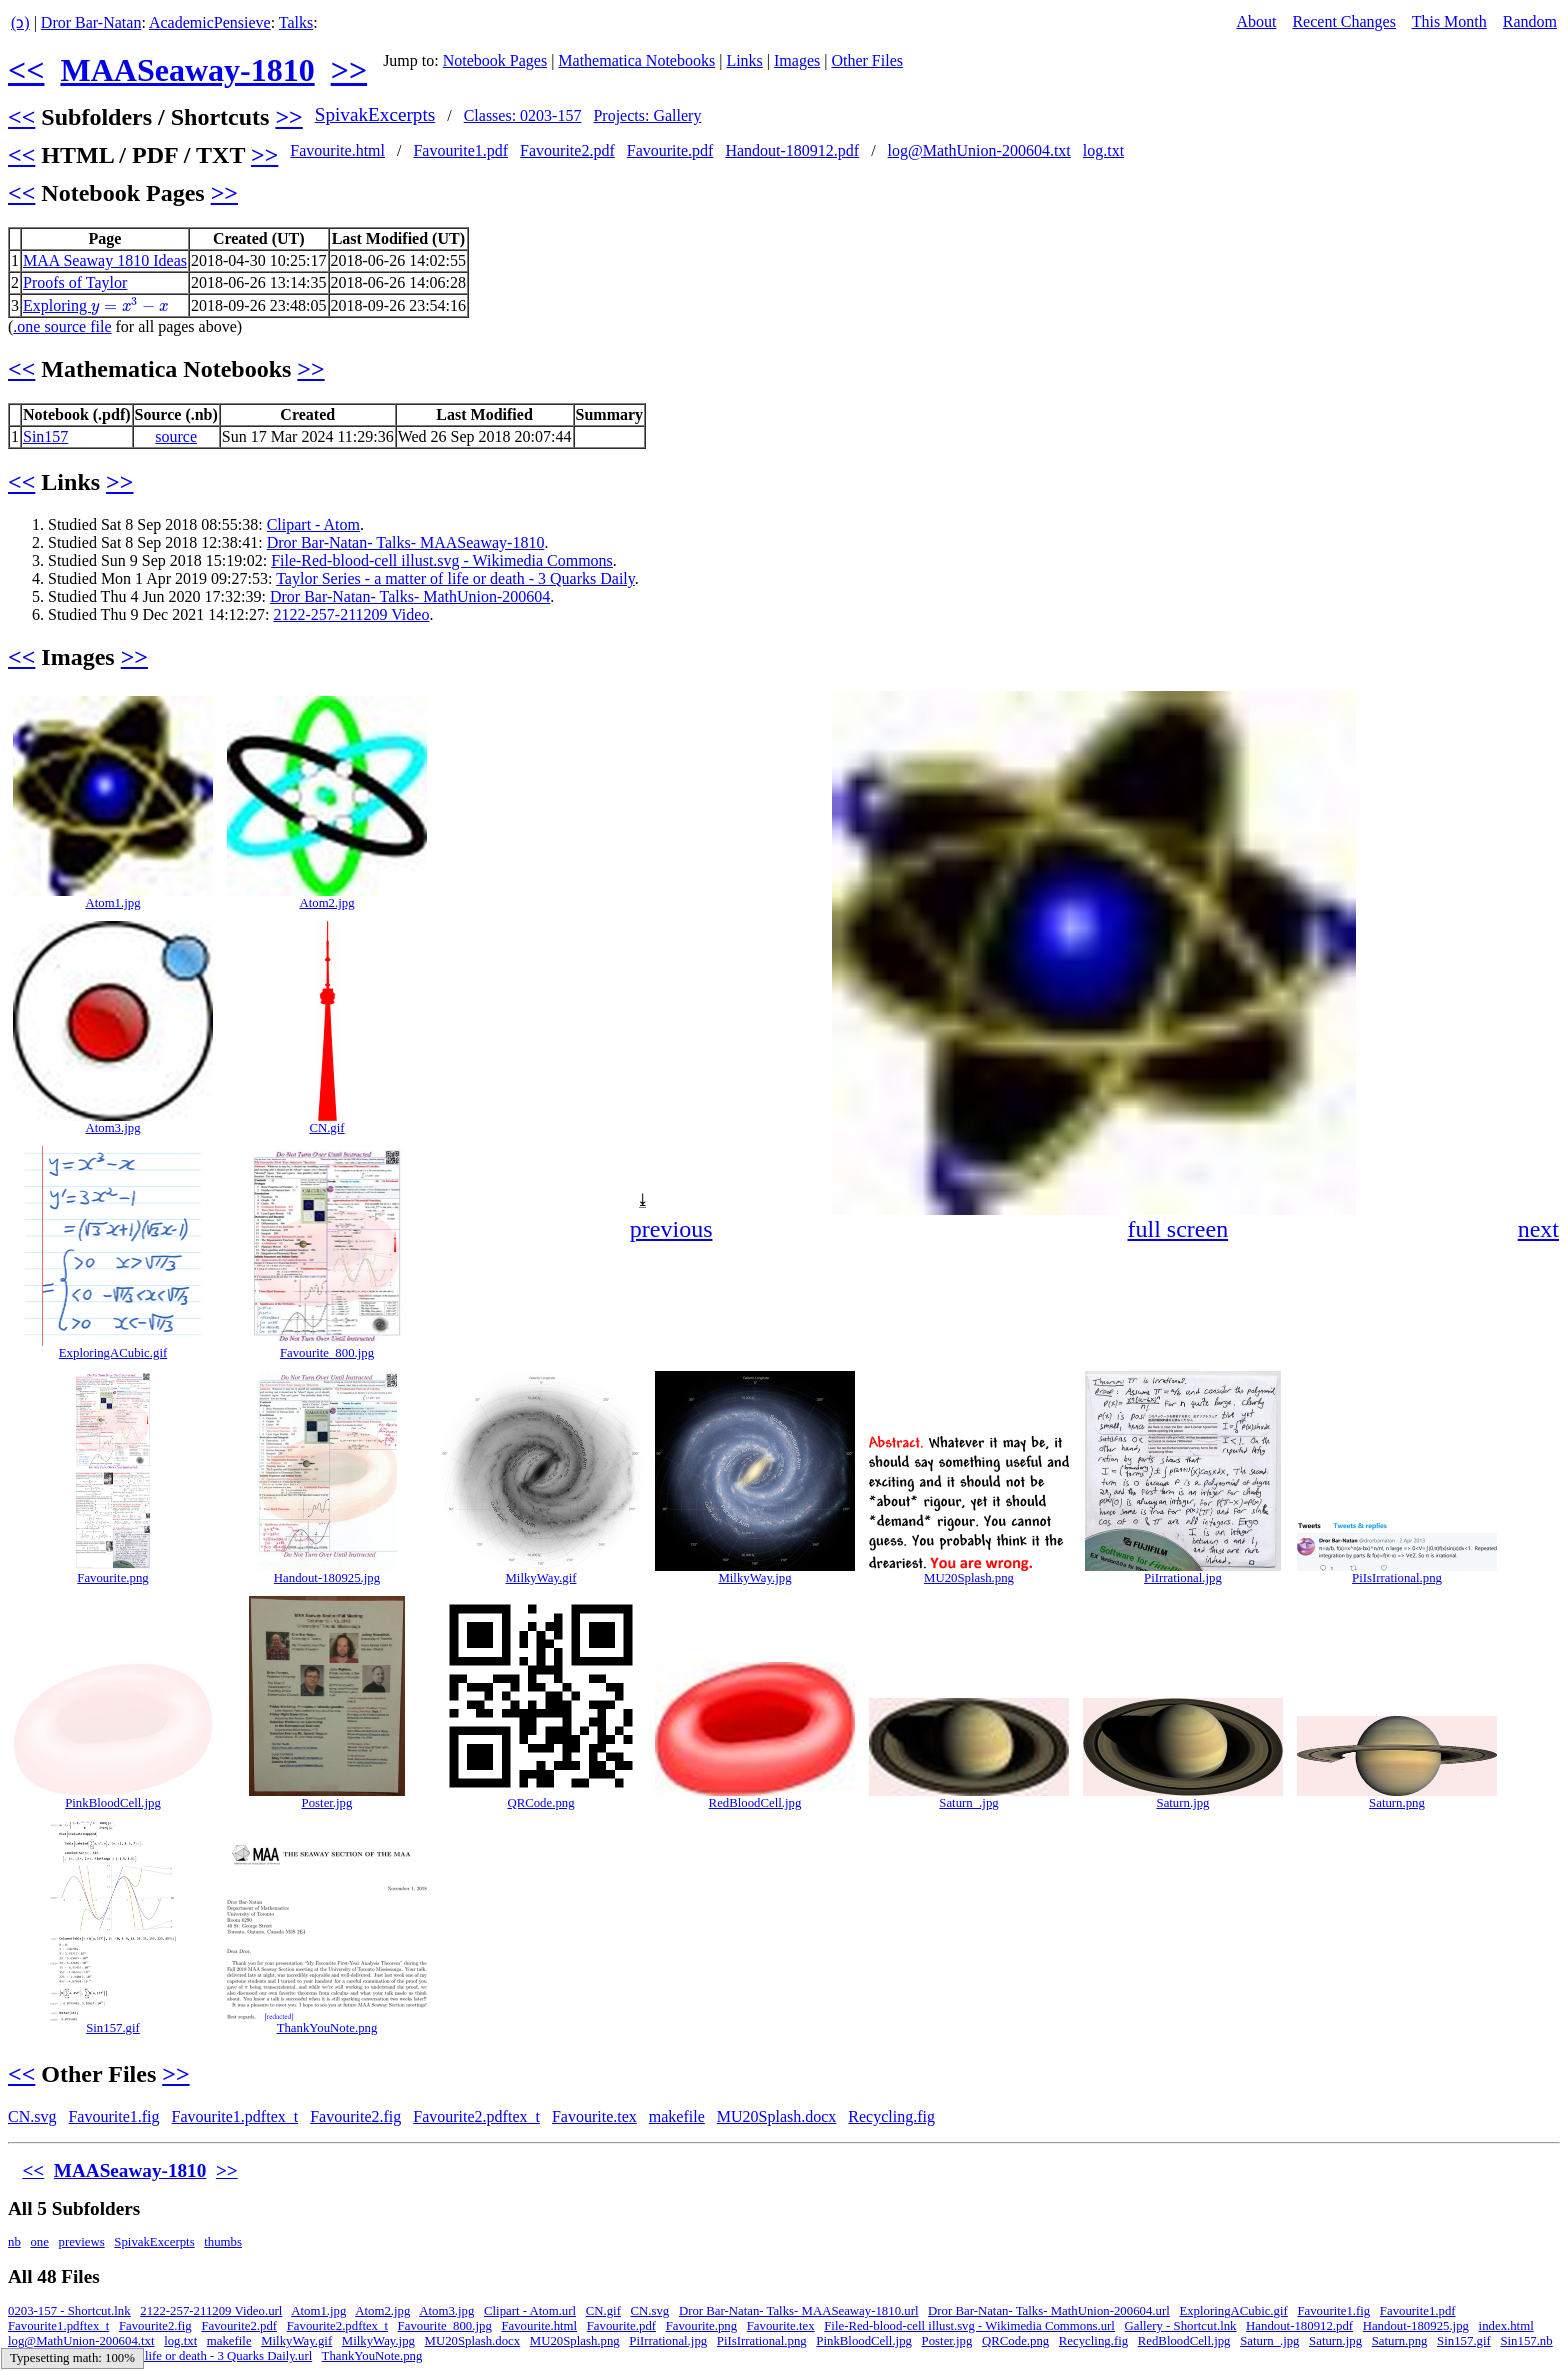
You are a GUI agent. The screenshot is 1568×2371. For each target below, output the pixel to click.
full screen (1178, 1229)
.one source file (62, 326)
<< (26, 70)
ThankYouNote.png (327, 2028)
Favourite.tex (594, 2116)
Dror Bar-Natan (91, 22)
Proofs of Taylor (75, 282)
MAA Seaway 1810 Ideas (105, 260)
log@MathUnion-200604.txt (979, 150)
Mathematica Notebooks (636, 60)
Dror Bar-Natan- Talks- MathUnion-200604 (410, 596)
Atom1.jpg (112, 903)
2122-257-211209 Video (351, 614)
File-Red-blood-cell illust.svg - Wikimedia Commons (442, 560)
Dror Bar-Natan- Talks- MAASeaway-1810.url (799, 2311)
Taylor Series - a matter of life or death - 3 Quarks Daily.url (160, 2356)
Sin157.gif (113, 2028)
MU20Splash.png (969, 1578)
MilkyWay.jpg (754, 1578)
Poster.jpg (327, 1803)
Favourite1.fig (113, 2116)
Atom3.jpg (112, 1128)
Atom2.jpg (326, 903)
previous (671, 1229)
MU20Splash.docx (777, 2116)
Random (1530, 21)
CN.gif (326, 1128)
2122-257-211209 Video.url (211, 2311)
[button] (1542, 709)
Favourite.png (112, 1578)
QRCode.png (540, 1803)
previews (82, 2242)
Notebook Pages (495, 60)
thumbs (223, 2242)
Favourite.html (337, 150)
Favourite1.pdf (460, 150)
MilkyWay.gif (540, 1578)
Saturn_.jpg (968, 1803)
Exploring (96, 305)
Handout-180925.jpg (327, 1578)
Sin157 (45, 436)
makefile (677, 2116)
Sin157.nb (1526, 2341)
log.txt (1103, 150)
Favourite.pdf (670, 150)
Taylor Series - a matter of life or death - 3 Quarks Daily (455, 578)
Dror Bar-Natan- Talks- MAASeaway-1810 (406, 542)
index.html (1506, 2326)
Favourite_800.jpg (327, 1353)
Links (744, 60)
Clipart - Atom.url (530, 2311)
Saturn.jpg (1183, 1803)
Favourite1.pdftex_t (235, 2116)
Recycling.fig (891, 2116)
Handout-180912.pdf (792, 150)
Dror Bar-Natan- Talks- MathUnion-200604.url (1049, 2311)
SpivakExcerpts (375, 114)
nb (14, 2242)
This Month (1449, 21)
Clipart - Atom (313, 524)
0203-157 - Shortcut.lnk (69, 2311)
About (1256, 21)
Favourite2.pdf (567, 150)
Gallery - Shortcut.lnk (1181, 2326)
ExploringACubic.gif (113, 1353)
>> (349, 70)
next (1538, 1229)
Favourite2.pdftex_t (476, 2116)
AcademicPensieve (210, 22)
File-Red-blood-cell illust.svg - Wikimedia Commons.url (969, 2326)
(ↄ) (20, 22)
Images (797, 60)
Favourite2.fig (355, 2116)
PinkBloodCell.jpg (113, 1803)
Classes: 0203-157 (523, 115)
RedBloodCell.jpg (755, 1803)
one (39, 2242)
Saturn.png (1397, 1803)
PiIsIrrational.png (1397, 1578)
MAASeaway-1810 (187, 70)
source (176, 436)
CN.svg (32, 2116)
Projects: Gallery (647, 115)
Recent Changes (1344, 21)
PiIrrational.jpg (1183, 1578)
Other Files (867, 60)
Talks (296, 22)
